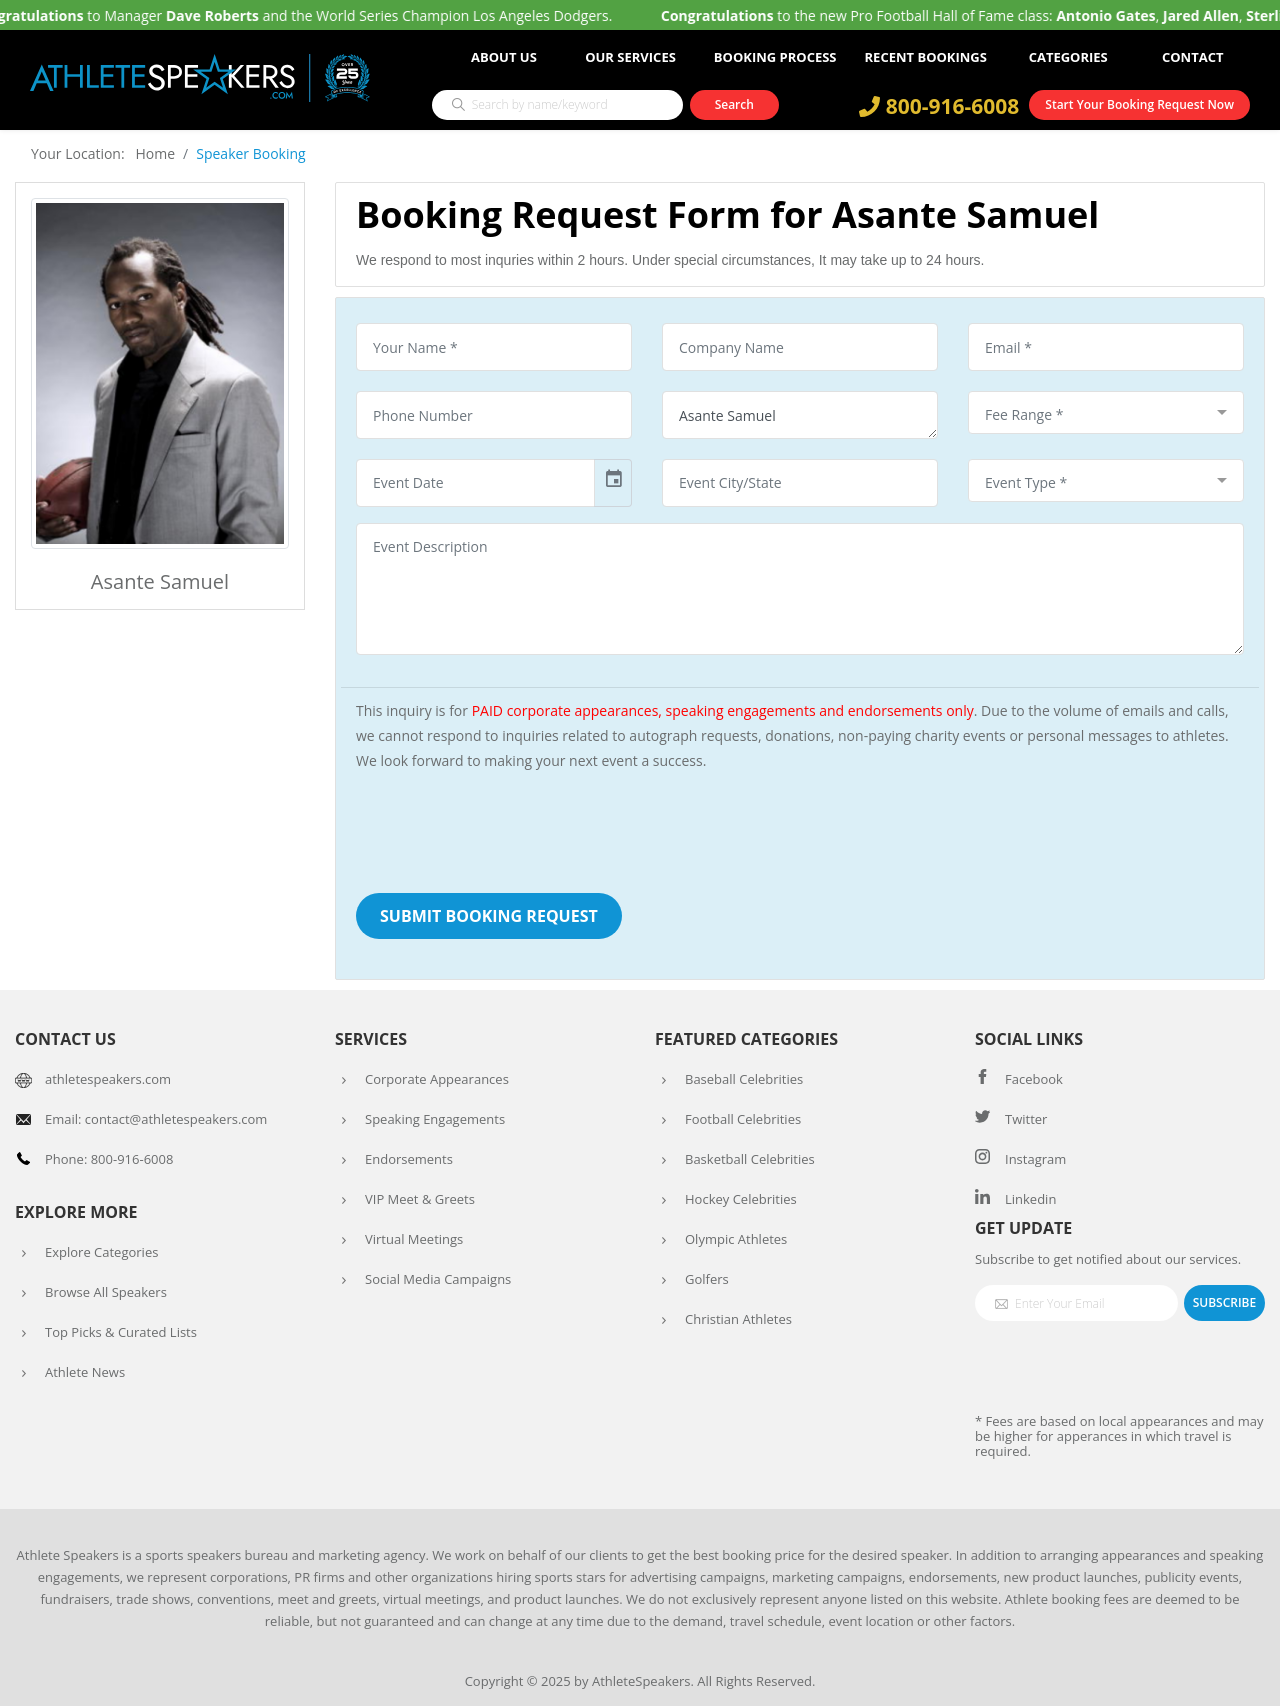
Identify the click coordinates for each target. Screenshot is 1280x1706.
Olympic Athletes (736, 1239)
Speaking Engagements (435, 1119)
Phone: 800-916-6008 (109, 1159)
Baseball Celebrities (744, 1079)
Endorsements (409, 1159)
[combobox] (1106, 412)
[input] (475, 483)
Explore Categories (101, 1252)
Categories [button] (1068, 57)
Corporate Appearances (437, 1079)
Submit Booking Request (489, 916)
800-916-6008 (939, 106)
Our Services (630, 57)
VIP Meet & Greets (420, 1199)
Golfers (707, 1279)
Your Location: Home (103, 153)
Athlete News (85, 1372)
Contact (1193, 57)
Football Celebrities (743, 1119)
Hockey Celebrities (741, 1199)
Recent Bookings (926, 57)
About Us (504, 57)
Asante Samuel (800, 415)
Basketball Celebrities (750, 1159)
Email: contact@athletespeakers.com (156, 1119)
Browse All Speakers (106, 1292)
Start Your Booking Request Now (1139, 104)
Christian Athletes (738, 1319)
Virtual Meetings (414, 1239)
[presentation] (508, 828)
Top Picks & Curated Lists (121, 1332)
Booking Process (775, 57)
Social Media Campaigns (438, 1279)
